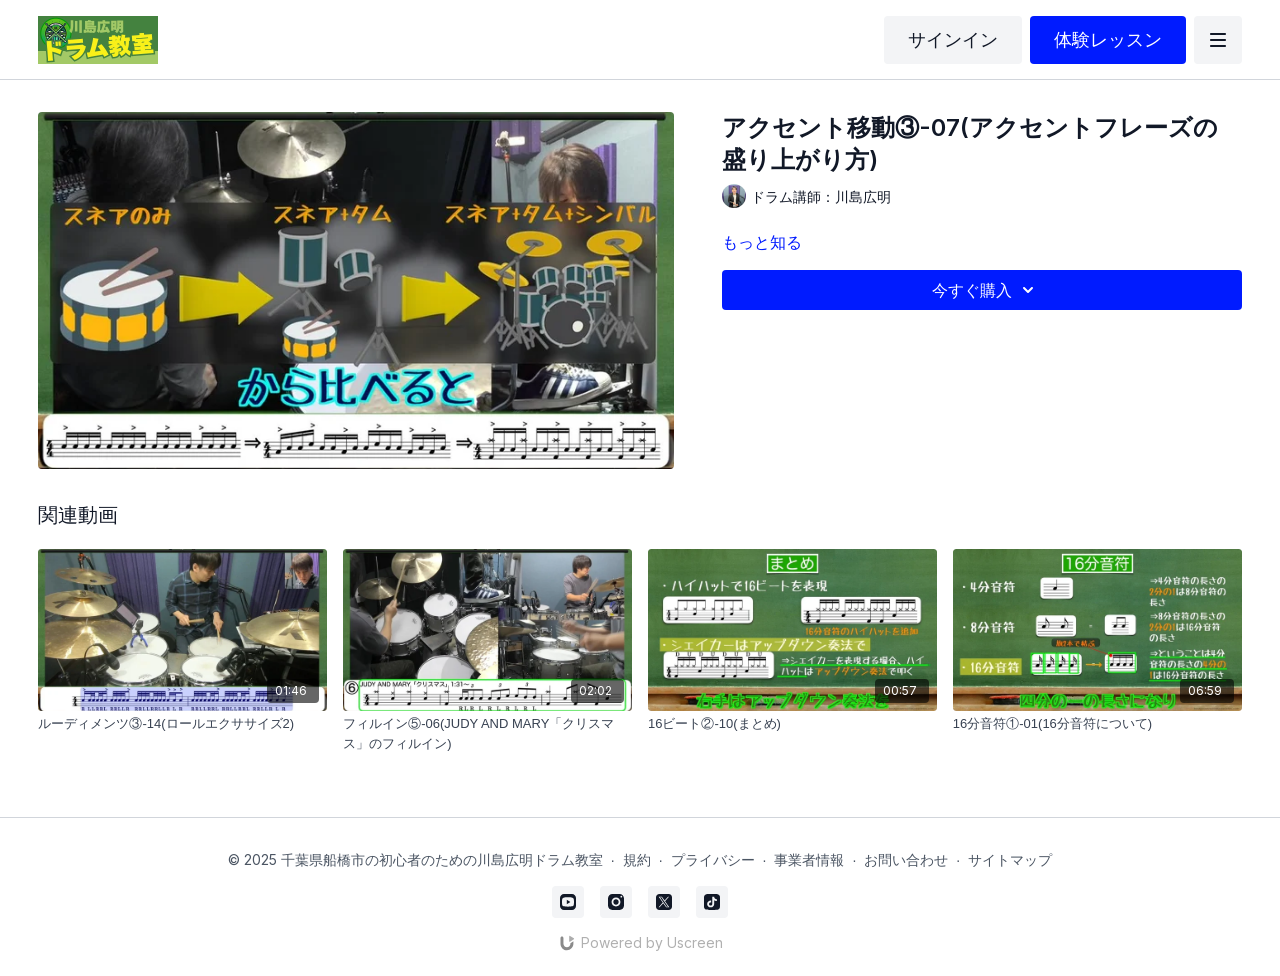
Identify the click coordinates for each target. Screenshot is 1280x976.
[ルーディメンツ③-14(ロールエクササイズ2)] (182, 724)
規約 (637, 859)
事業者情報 (809, 859)
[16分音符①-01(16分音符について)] (1097, 724)
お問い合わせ (906, 859)
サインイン (953, 39)
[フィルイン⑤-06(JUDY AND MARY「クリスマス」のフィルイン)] (487, 733)
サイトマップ (1010, 859)
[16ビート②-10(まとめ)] (792, 724)
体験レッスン (1108, 39)
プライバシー (713, 859)
